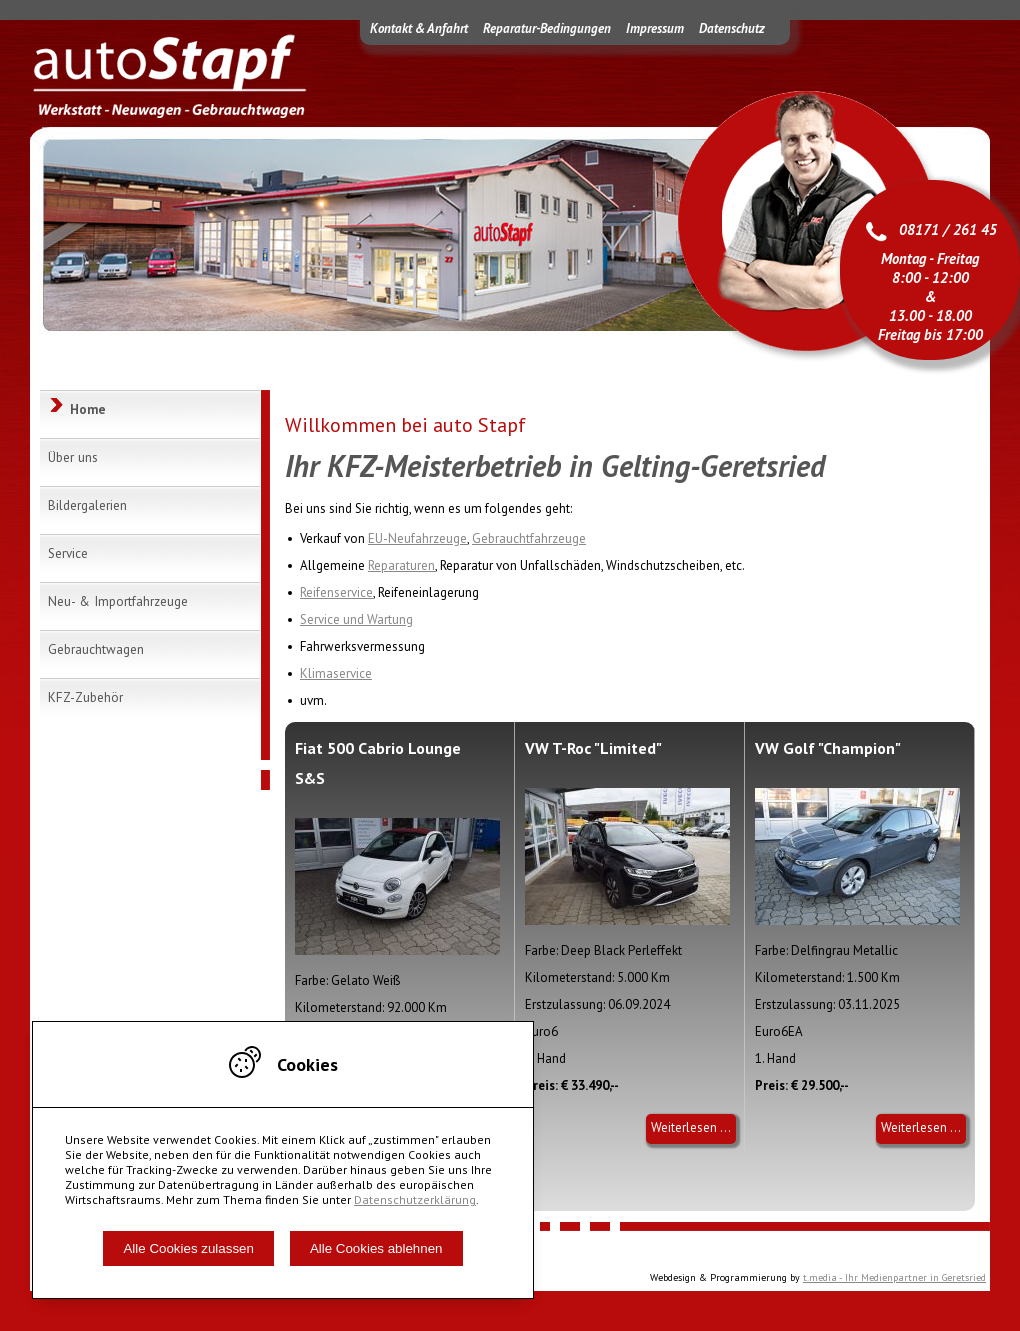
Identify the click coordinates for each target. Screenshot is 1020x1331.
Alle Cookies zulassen (188, 1248)
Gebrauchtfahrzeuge (529, 538)
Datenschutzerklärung (415, 1199)
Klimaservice (336, 673)
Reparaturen (401, 565)
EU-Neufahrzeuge (417, 538)
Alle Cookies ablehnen (376, 1248)
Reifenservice (336, 592)
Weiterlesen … (693, 1131)
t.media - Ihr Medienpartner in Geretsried (894, 1277)
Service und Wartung (356, 619)
